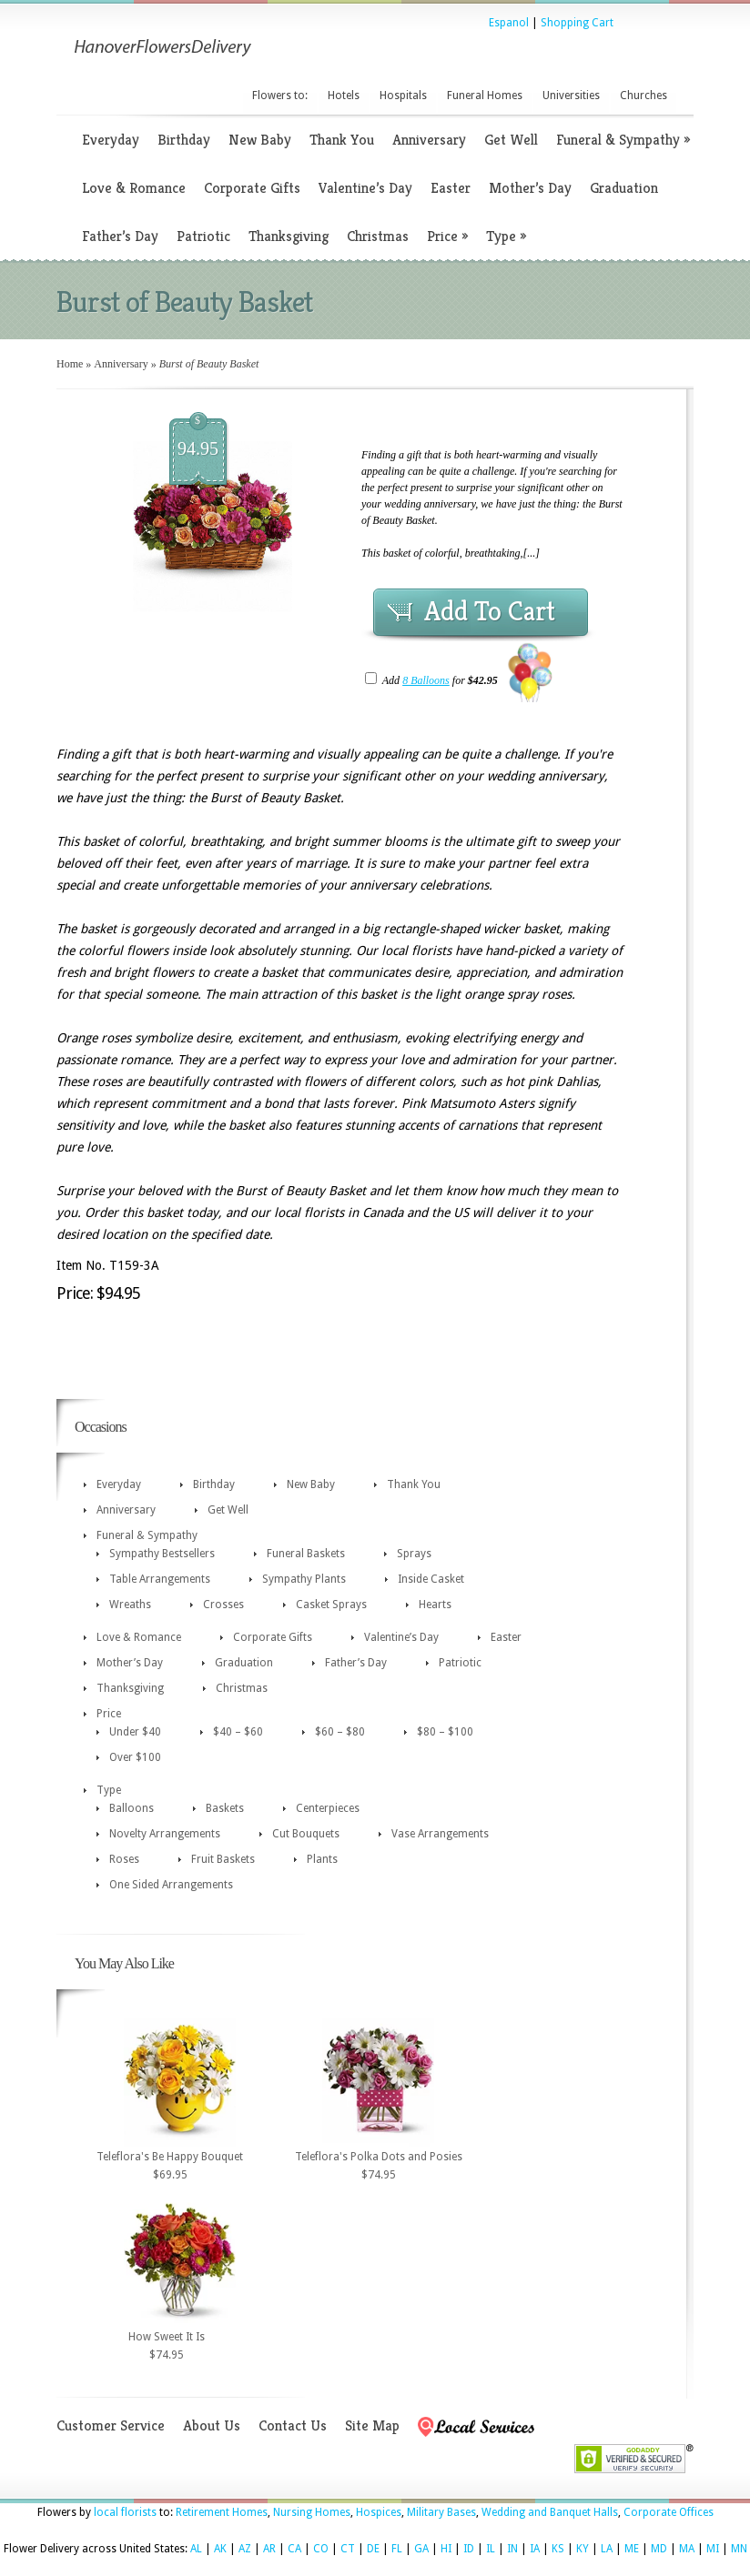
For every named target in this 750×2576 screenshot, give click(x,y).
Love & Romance (134, 187)
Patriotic (203, 236)
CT (347, 2548)
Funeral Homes (484, 95)
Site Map (372, 2425)
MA (686, 2548)
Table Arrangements (159, 1579)
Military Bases (441, 2512)
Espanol (509, 22)
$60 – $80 (340, 1732)
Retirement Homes (222, 2512)
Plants (322, 1859)
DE (373, 2548)
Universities (571, 95)
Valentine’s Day (365, 187)
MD (659, 2548)
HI (446, 2548)
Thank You (341, 139)
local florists (125, 2512)
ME (631, 2548)
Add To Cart (489, 611)
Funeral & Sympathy (623, 139)
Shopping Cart (577, 22)
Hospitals (403, 95)
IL (490, 2548)
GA (421, 2548)
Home (69, 363)
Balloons (131, 1808)
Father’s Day (120, 236)
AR (269, 2548)
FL (396, 2548)
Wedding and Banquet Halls (549, 2512)
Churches (643, 95)
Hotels (344, 95)
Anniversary (429, 139)
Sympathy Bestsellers (162, 1553)
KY (582, 2548)
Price (447, 236)
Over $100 (135, 1757)
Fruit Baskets (223, 1859)
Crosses (223, 1604)
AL (196, 2548)
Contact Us (292, 2425)
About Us (211, 2425)
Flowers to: (280, 95)
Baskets (225, 1808)
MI (712, 2548)
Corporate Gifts (252, 187)
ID (468, 2548)
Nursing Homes (311, 2512)
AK (220, 2548)
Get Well (511, 139)
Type (506, 236)
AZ (244, 2548)
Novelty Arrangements (164, 1833)
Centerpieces (328, 1808)
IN (512, 2548)
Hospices (378, 2512)
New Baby (259, 139)
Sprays (414, 1553)
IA (535, 2548)
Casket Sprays (331, 1604)
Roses (124, 1859)
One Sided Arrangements (171, 1884)
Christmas (378, 236)
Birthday (183, 139)
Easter (451, 187)
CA (294, 2548)
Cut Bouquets (306, 1833)
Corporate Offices (668, 2512)
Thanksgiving (288, 236)
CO (321, 2548)
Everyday (110, 139)
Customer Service (110, 2425)
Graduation (624, 187)
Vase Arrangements (440, 1833)
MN (739, 2548)
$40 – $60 (238, 1732)
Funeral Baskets (306, 1553)
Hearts (435, 1604)
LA (607, 2548)
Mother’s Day (530, 187)
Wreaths (130, 1604)
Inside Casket (431, 1579)
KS (558, 2548)
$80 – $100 (445, 1732)
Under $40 (135, 1732)
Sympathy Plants (304, 1579)
